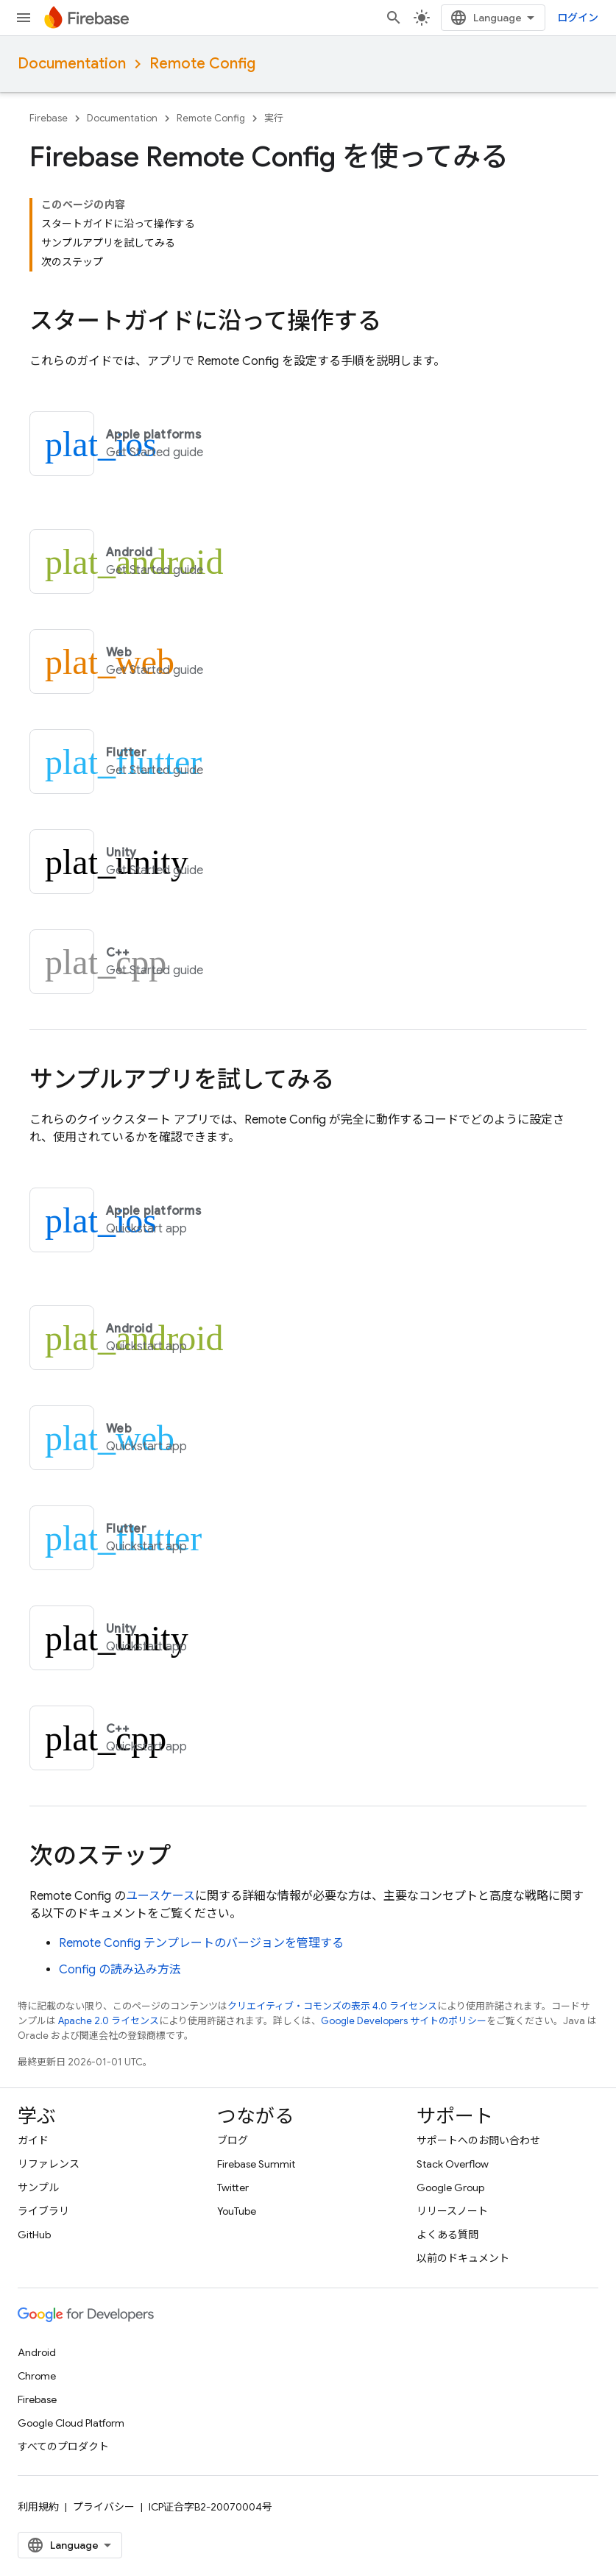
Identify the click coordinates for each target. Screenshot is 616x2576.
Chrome (37, 2375)
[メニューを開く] (23, 17)
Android (37, 2352)
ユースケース (160, 1896)
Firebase (48, 118)
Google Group (450, 2187)
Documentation (72, 63)
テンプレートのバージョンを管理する (201, 1943)
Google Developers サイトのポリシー (403, 2021)
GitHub (34, 2234)
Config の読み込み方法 (120, 1969)
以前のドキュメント (463, 2258)
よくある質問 (447, 2234)
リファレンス (48, 2164)
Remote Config (202, 63)
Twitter (233, 2187)
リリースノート (452, 2211)
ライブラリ (43, 2211)
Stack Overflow (453, 2164)
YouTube (236, 2211)
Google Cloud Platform (71, 2423)
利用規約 (38, 2507)
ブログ (232, 2140)
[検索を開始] (394, 17)
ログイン (577, 17)
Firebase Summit (256, 2164)
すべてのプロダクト (63, 2446)
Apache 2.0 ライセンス (108, 2021)
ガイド (33, 2140)
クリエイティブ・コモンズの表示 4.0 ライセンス (332, 2006)
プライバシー (104, 2507)
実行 (273, 118)
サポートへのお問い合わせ (478, 2140)
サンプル (38, 2187)
